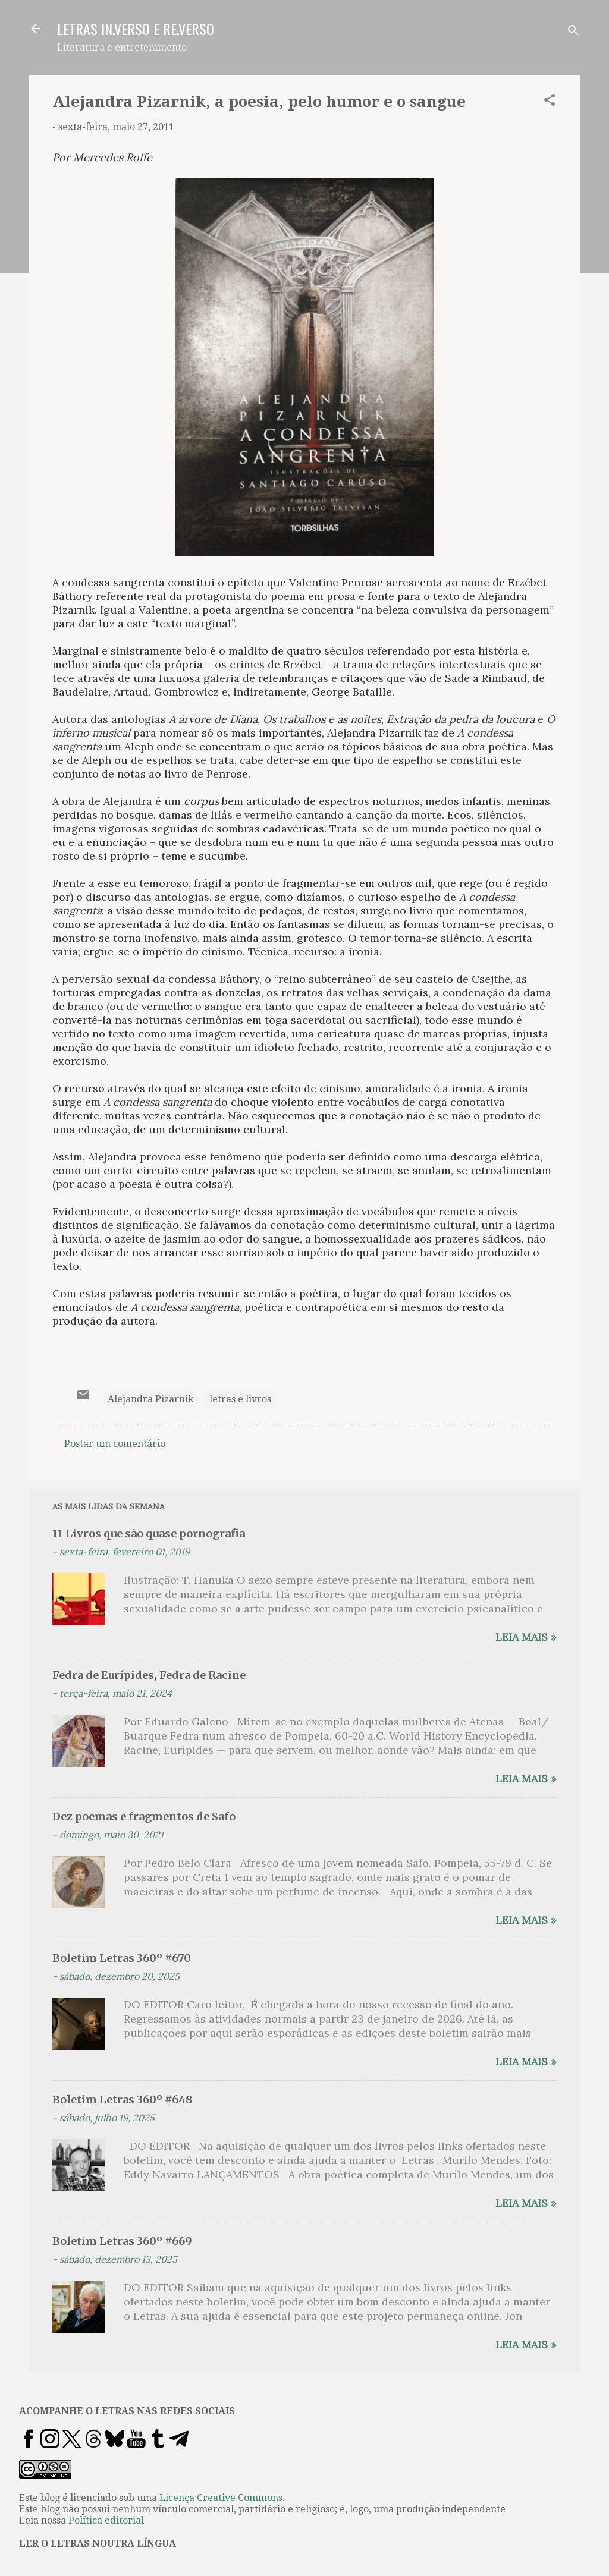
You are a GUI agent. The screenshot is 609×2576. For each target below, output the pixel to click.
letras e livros (240, 1399)
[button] (549, 102)
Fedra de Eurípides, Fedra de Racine (149, 1675)
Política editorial (106, 2520)
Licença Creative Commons (220, 2497)
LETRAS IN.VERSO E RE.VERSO (135, 28)
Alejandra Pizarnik (151, 1399)
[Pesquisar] (573, 32)
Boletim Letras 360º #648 (122, 2099)
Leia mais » (526, 1637)
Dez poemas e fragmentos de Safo (144, 1816)
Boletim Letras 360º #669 (122, 2241)
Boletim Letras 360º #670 (121, 1958)
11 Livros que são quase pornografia (148, 1533)
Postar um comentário (114, 1443)
